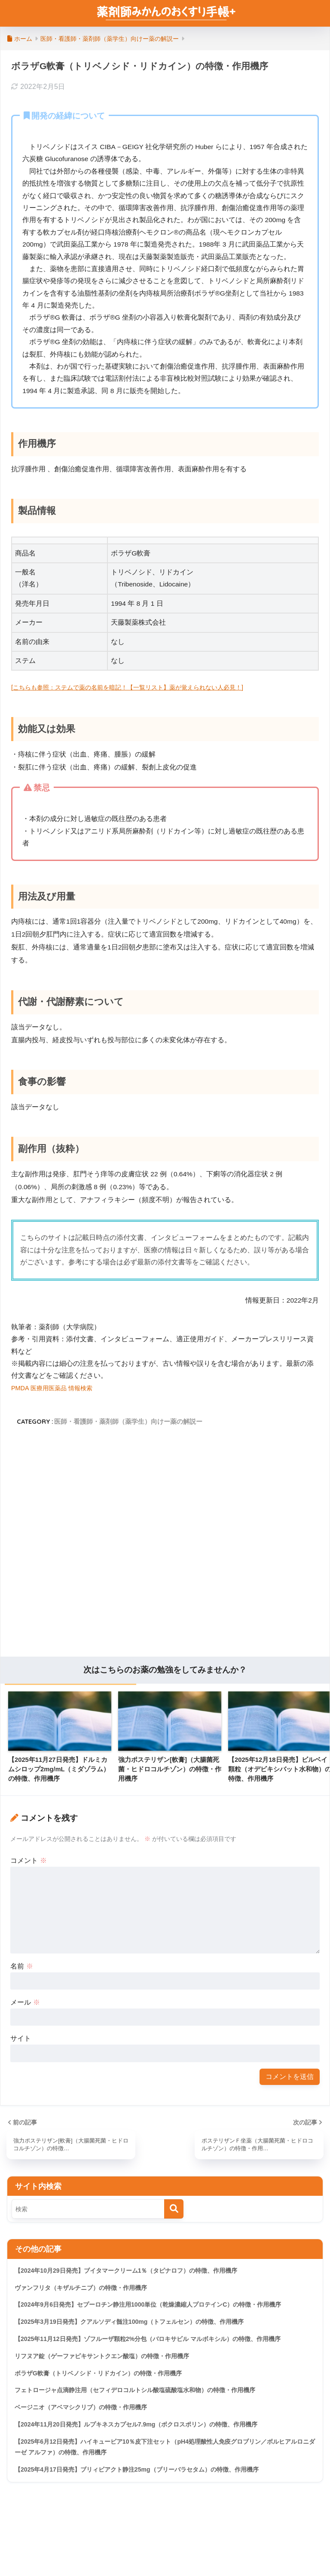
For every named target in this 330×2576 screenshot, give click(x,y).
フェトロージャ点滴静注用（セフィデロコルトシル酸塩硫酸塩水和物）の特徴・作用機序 (143, 2398)
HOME (165, 2540)
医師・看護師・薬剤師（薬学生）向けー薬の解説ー (128, 1421)
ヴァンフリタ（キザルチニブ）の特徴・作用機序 (85, 2290)
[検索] (173, 2210)
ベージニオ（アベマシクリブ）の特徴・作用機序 (85, 2416)
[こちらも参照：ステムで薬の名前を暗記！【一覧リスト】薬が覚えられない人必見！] (143, 687)
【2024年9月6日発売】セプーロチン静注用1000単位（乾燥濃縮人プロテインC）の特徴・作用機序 (157, 2308)
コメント (28, 1860)
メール (25, 2002)
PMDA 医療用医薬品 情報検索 (57, 1388)
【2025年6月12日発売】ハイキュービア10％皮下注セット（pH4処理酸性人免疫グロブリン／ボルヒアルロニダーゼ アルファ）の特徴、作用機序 (163, 2458)
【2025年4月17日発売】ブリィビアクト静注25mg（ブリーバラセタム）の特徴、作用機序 (145, 2482)
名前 (21, 1966)
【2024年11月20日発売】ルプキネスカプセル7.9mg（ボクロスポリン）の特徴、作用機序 (145, 2434)
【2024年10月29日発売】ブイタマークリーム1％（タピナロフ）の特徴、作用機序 (134, 2272)
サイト (20, 2038)
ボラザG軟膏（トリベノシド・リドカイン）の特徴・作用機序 (104, 2380)
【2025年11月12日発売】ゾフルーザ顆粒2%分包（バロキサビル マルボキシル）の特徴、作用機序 (157, 2344)
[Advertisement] (165, 1544)
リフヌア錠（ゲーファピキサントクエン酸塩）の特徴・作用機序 (108, 2362)
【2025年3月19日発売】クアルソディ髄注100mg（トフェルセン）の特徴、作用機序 (137, 2326)
